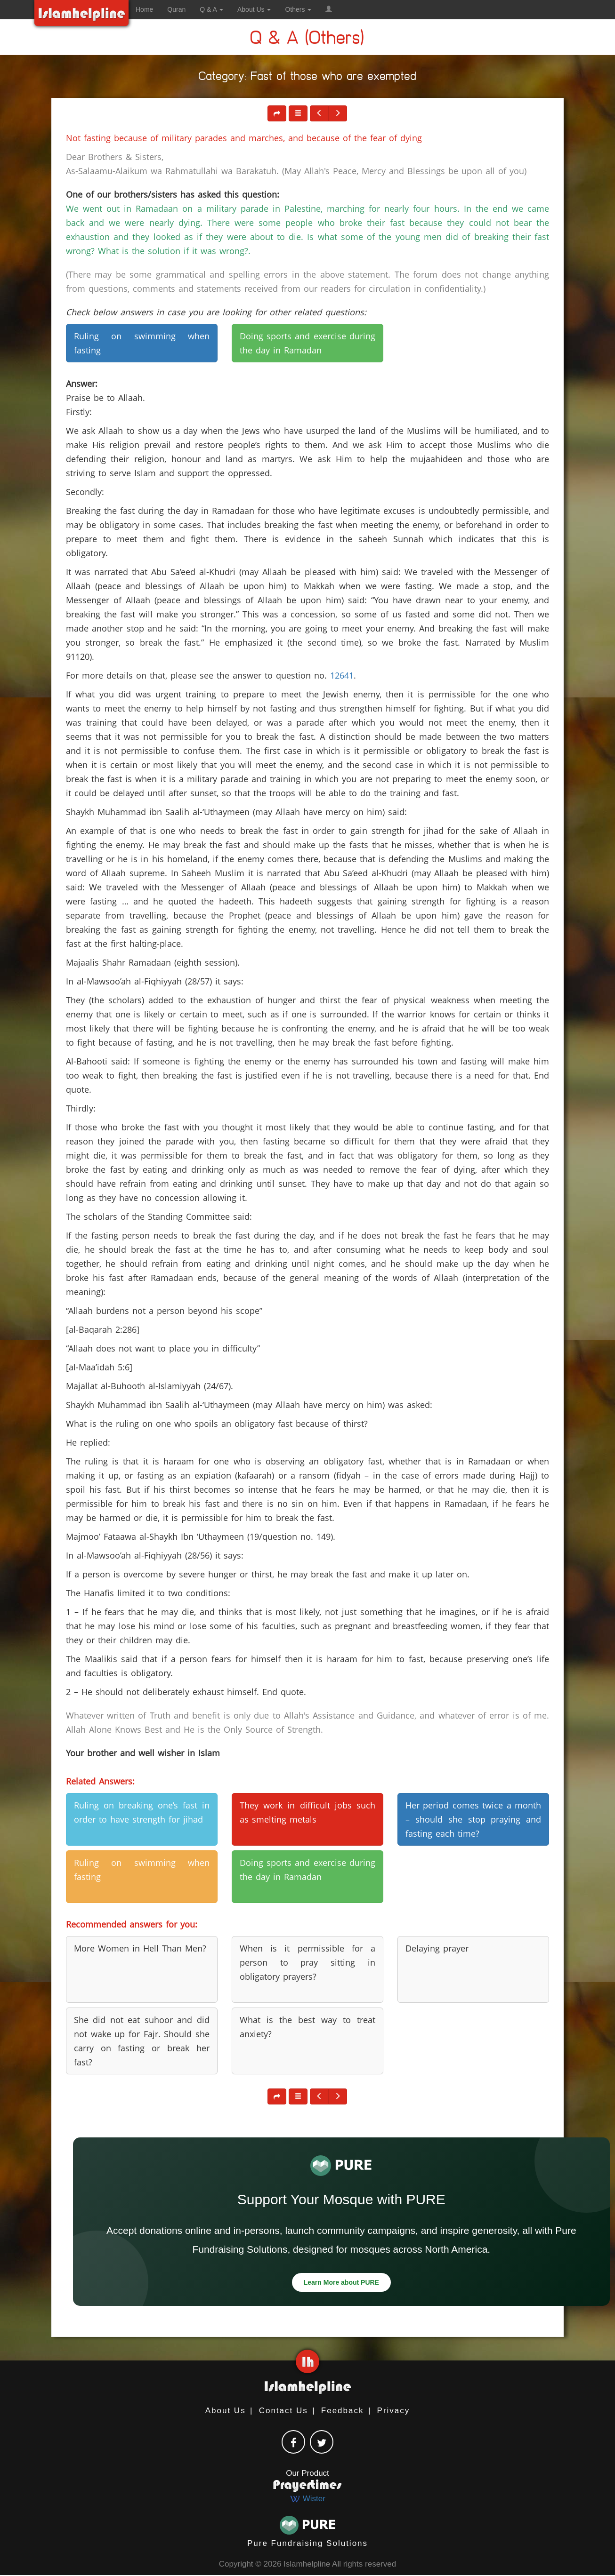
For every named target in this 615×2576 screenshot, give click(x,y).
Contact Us (283, 2410)
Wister (307, 2498)
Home (144, 9)
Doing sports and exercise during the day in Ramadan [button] (307, 343)
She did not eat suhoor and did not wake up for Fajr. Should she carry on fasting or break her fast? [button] (142, 2041)
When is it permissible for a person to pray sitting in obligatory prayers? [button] (307, 1962)
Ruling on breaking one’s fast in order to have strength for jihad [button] (142, 1812)
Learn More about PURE (341, 2282)
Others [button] (298, 9)
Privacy (393, 2410)
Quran (176, 9)
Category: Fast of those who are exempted (308, 77)
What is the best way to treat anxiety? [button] (307, 2027)
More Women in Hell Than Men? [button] (140, 1948)
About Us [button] (254, 9)
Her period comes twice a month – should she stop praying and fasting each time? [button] (473, 1819)
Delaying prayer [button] (437, 1948)
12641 (342, 675)
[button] (328, 9)
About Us (225, 2410)
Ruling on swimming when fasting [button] (142, 343)
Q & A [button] (211, 9)
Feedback (342, 2410)
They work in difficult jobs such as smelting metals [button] (307, 1812)
